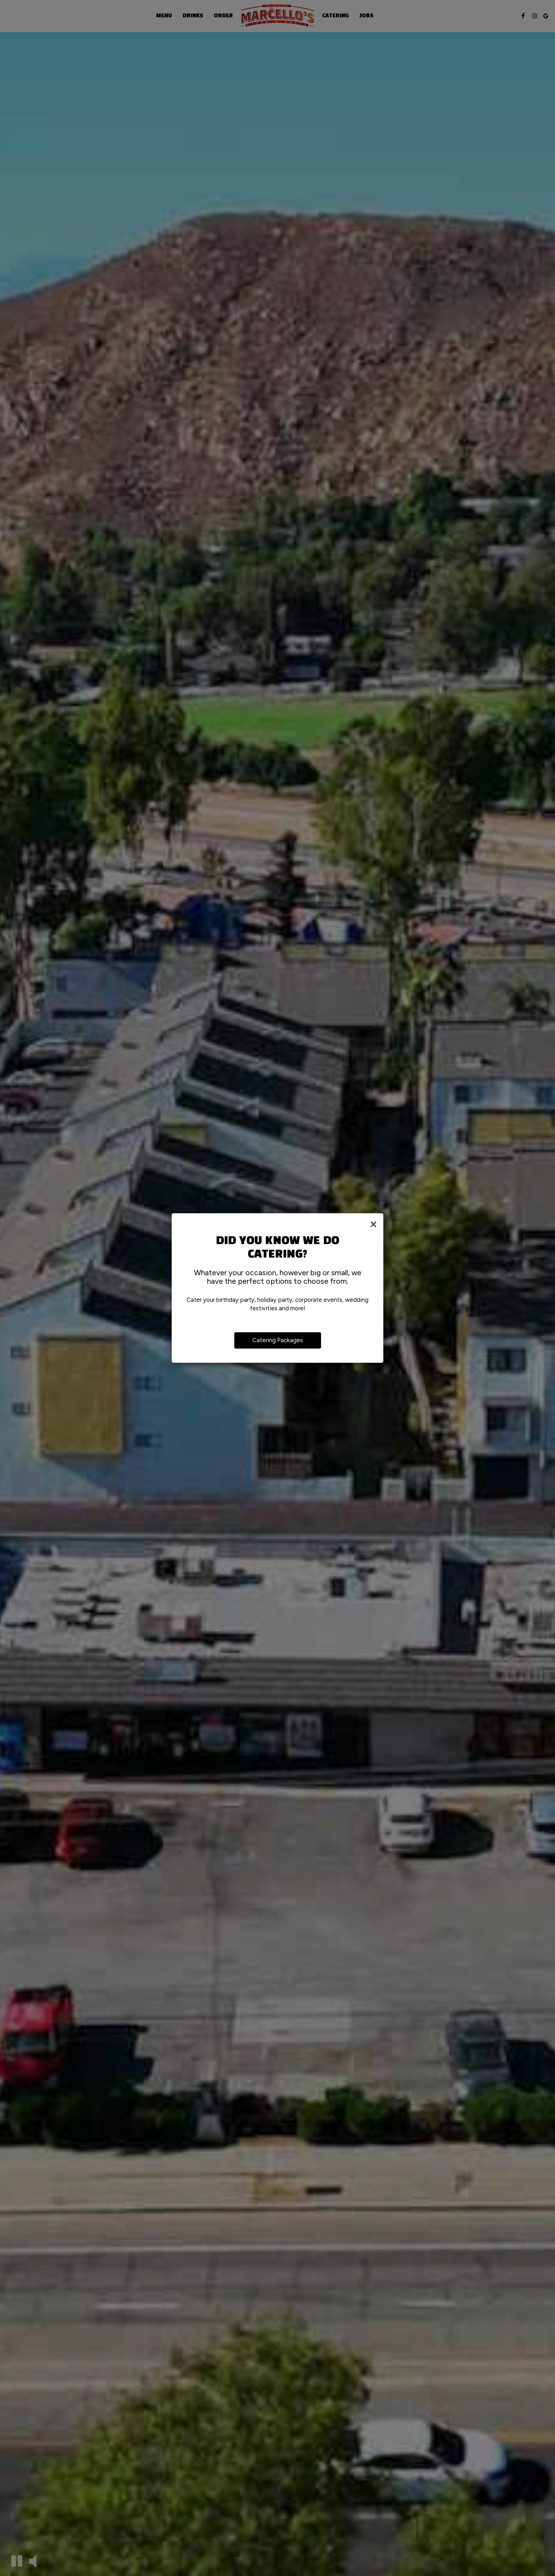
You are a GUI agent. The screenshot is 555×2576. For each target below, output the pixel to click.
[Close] (373, 1224)
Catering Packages (277, 1340)
